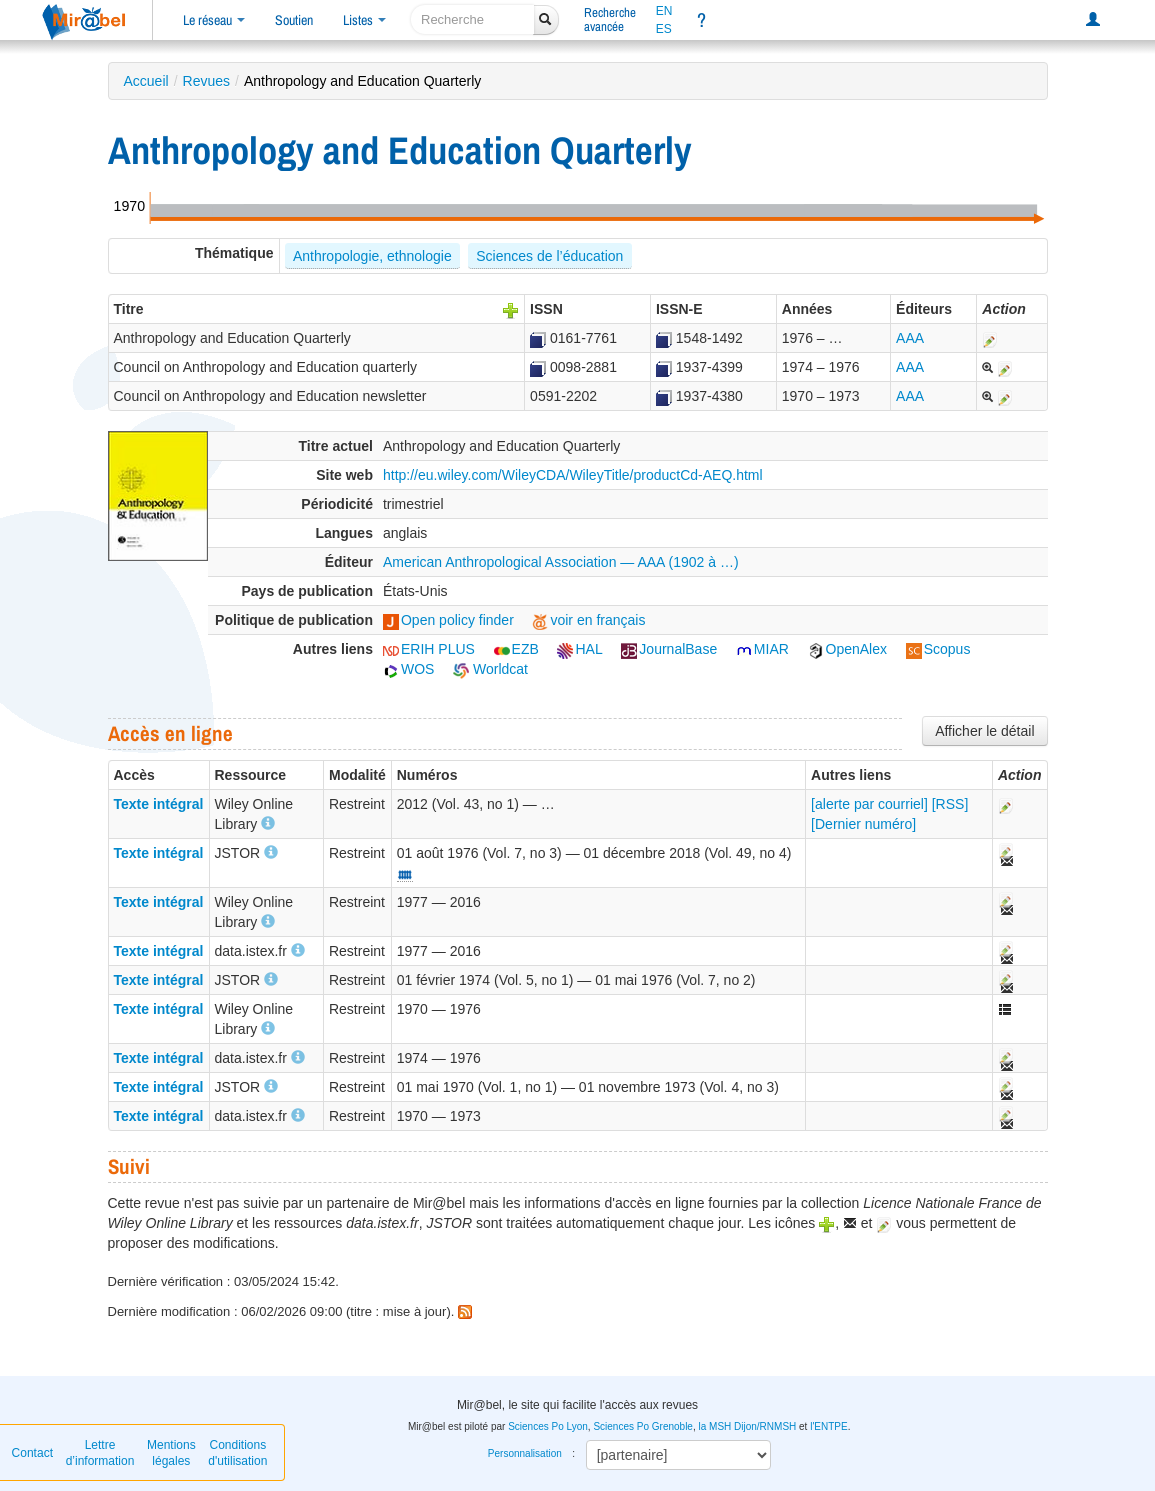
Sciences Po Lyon (548, 1426)
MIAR (762, 649)
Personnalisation (525, 1453)
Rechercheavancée (610, 19)
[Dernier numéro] (863, 824)
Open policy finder (448, 620)
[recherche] (472, 19)
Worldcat (490, 669)
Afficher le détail (984, 731)
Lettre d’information (100, 1453)
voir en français (588, 620)
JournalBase (669, 649)
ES (664, 29)
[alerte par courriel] (869, 804)
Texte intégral (159, 804)
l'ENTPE (828, 1426)
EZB (516, 649)
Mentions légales (171, 1453)
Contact (32, 1453)
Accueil (146, 81)
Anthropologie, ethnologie (372, 256)
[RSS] (950, 804)
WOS (408, 669)
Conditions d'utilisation (237, 1453)
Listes (364, 20)
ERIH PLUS (429, 649)
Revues (206, 81)
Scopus (938, 649)
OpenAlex (847, 649)
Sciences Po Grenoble (643, 1426)
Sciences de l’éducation (549, 256)
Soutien (294, 20)
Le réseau (214, 20)
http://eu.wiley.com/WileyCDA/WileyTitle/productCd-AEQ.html (573, 475)
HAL (579, 649)
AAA (910, 338)
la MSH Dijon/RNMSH (747, 1426)
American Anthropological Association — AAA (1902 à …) (561, 562)
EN (664, 11)
